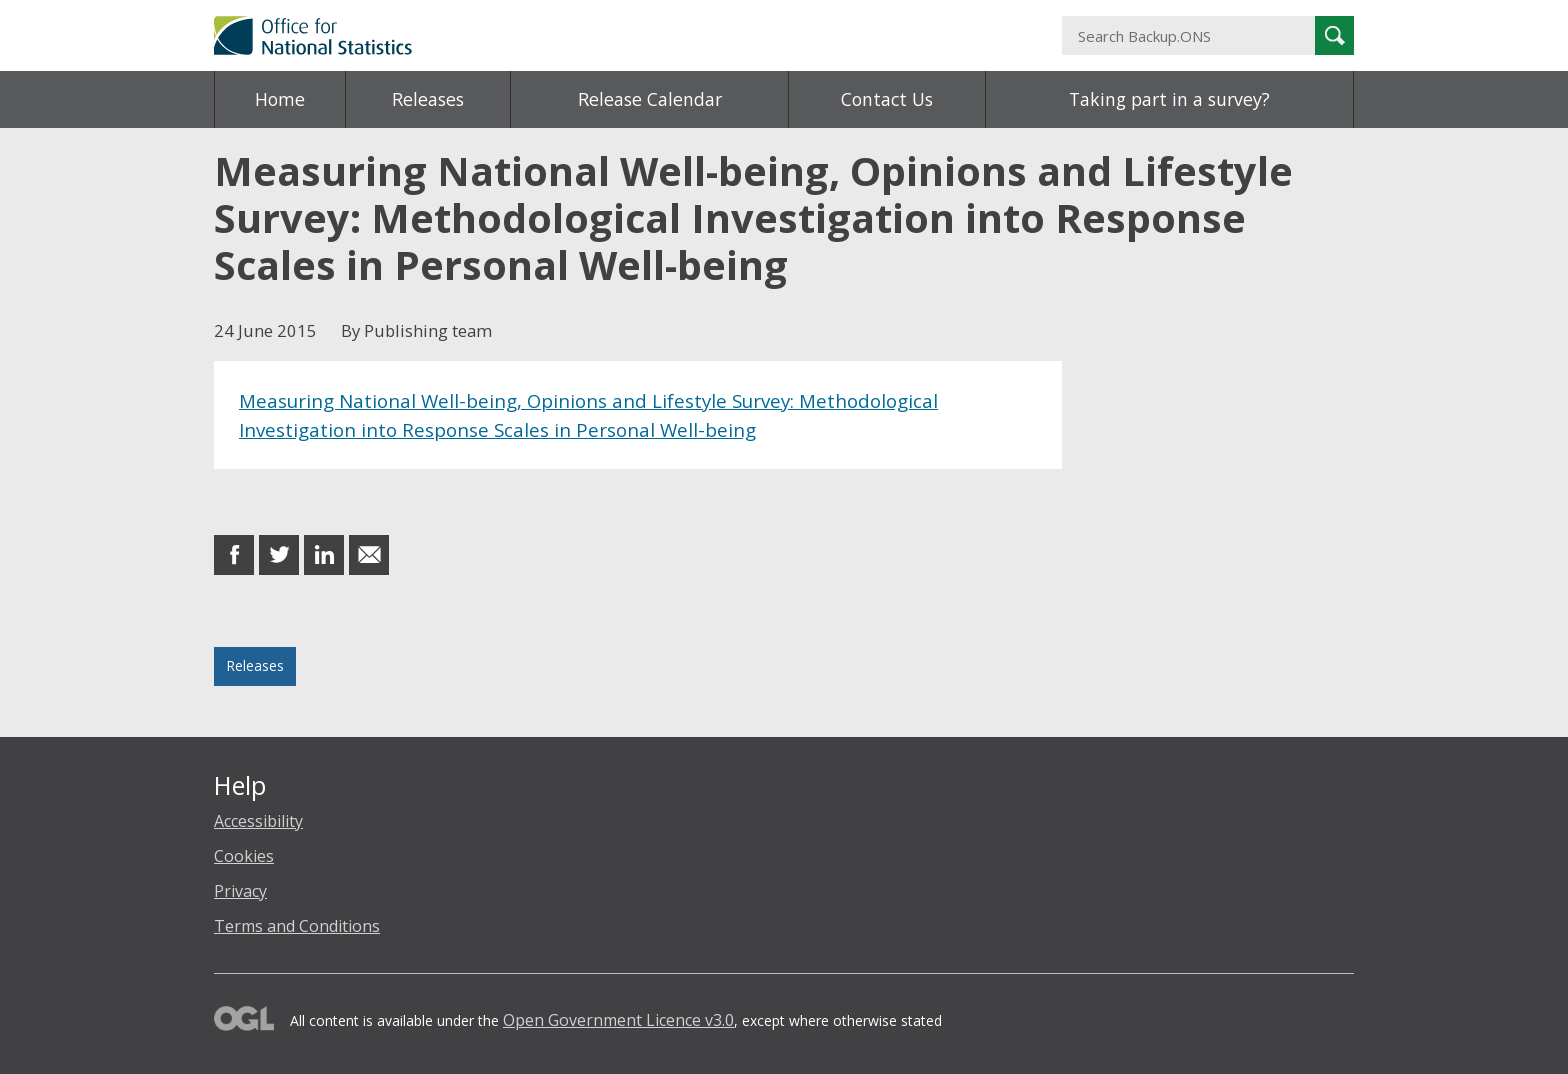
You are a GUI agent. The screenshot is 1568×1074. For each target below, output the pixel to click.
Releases (428, 99)
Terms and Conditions (297, 926)
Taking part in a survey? (1169, 99)
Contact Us (887, 99)
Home (280, 99)
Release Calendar (650, 99)
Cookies (244, 856)
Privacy (240, 891)
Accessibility (258, 821)
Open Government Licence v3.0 (618, 1020)
